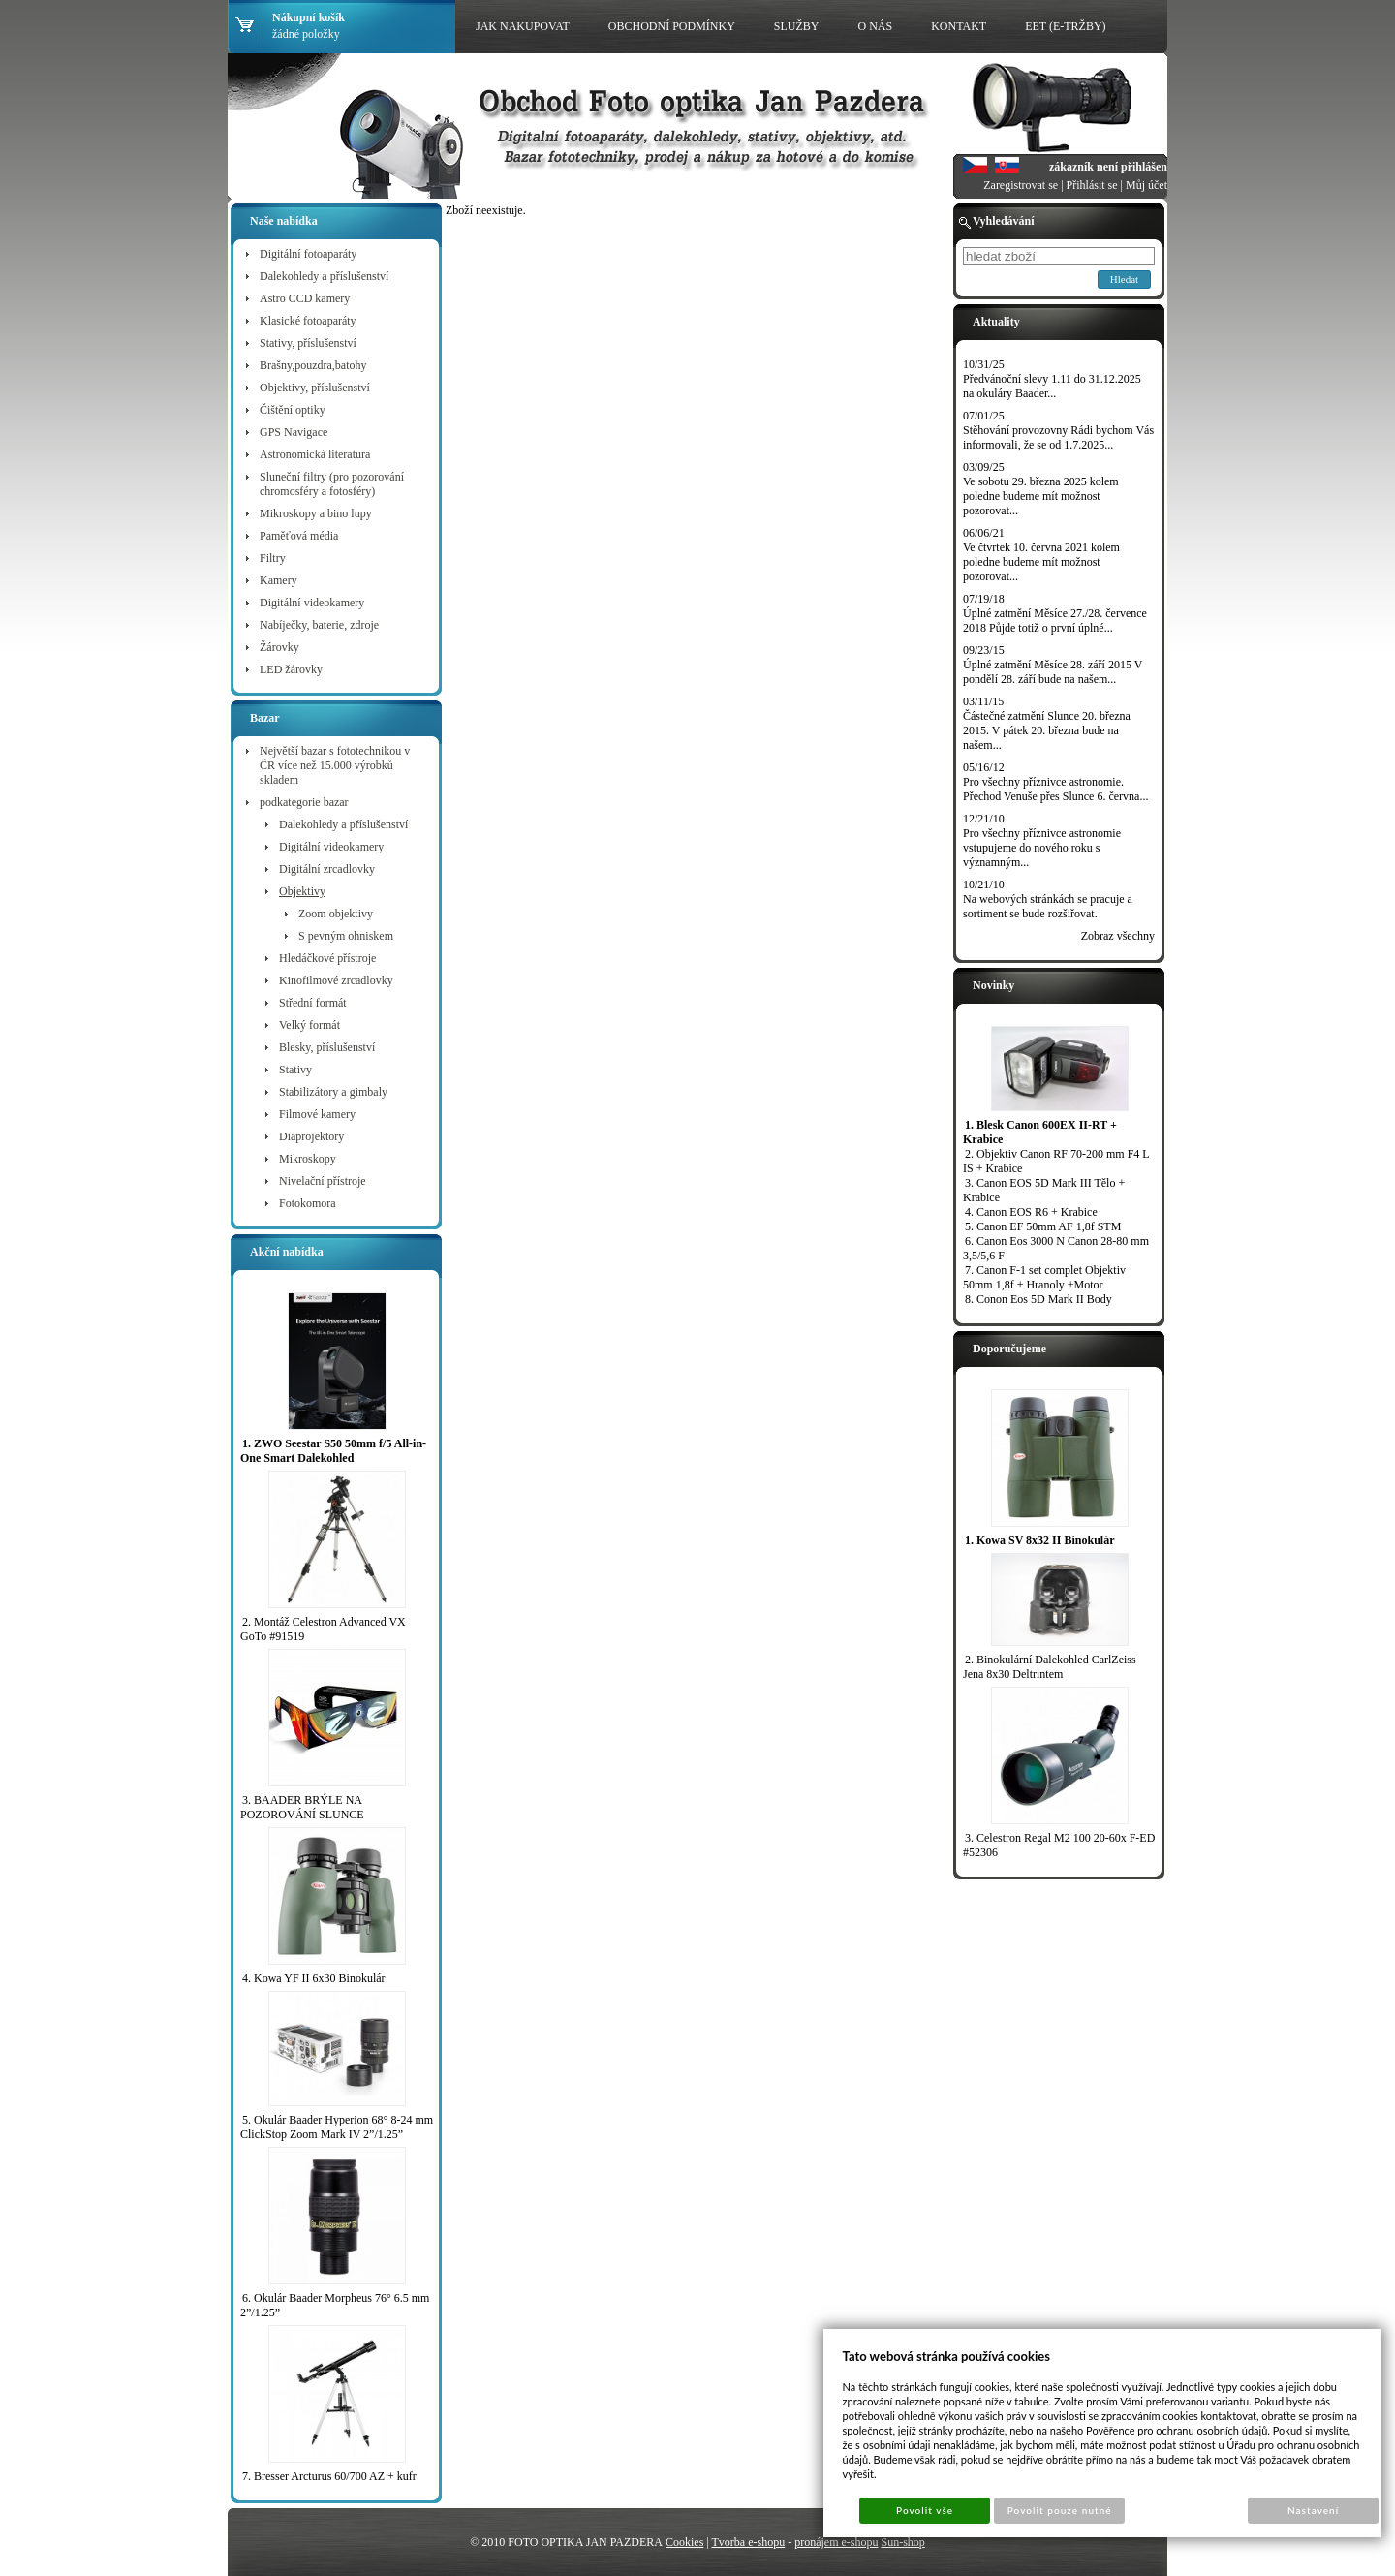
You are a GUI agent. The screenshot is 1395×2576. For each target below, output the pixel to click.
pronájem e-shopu (836, 2542)
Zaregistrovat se (1020, 185)
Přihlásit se (1092, 185)
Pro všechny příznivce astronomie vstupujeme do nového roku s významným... (1042, 847)
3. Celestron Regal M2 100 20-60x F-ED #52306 (1059, 1845)
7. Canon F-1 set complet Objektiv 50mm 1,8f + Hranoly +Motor (1044, 1277)
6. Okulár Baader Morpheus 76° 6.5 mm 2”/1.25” (334, 2305)
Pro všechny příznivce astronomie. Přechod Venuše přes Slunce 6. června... (1055, 789)
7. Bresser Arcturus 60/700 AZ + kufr (329, 2476)
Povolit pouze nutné (1060, 2510)
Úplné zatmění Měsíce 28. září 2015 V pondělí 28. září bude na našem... (1052, 672)
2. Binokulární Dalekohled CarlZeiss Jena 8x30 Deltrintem (1049, 1667)
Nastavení (1313, 2510)
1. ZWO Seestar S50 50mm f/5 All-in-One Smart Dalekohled (333, 1451)
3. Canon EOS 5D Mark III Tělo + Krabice (1044, 1190)
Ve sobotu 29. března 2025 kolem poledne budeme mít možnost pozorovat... (1041, 496)
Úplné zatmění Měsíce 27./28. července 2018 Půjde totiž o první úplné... (1055, 620)
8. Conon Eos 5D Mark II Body (1038, 1299)
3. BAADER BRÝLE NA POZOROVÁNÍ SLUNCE (302, 1807)
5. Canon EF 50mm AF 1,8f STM (1043, 1226)
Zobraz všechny (1118, 936)
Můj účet (1146, 185)
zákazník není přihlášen (1108, 166)
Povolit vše (924, 2510)
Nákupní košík (308, 17)
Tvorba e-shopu (749, 2542)
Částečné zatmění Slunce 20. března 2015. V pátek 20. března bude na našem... (1047, 730)
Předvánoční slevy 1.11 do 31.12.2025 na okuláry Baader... (1052, 386)
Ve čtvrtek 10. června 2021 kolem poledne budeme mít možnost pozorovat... (1041, 562)
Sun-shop (902, 2542)
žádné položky (306, 34)
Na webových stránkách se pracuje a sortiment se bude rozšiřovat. (1047, 906)
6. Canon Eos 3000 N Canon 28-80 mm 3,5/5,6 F (1056, 1248)
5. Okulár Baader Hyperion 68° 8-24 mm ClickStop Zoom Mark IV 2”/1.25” (336, 2127)
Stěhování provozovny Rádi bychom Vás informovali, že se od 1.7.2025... (1058, 437)
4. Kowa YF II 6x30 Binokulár (314, 1978)
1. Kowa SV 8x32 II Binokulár (1039, 1540)
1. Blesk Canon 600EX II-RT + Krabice (1040, 1132)
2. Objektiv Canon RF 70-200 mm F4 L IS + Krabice (1056, 1161)
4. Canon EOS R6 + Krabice (1031, 1212)
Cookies (684, 2542)
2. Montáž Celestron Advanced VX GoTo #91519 (323, 1629)
